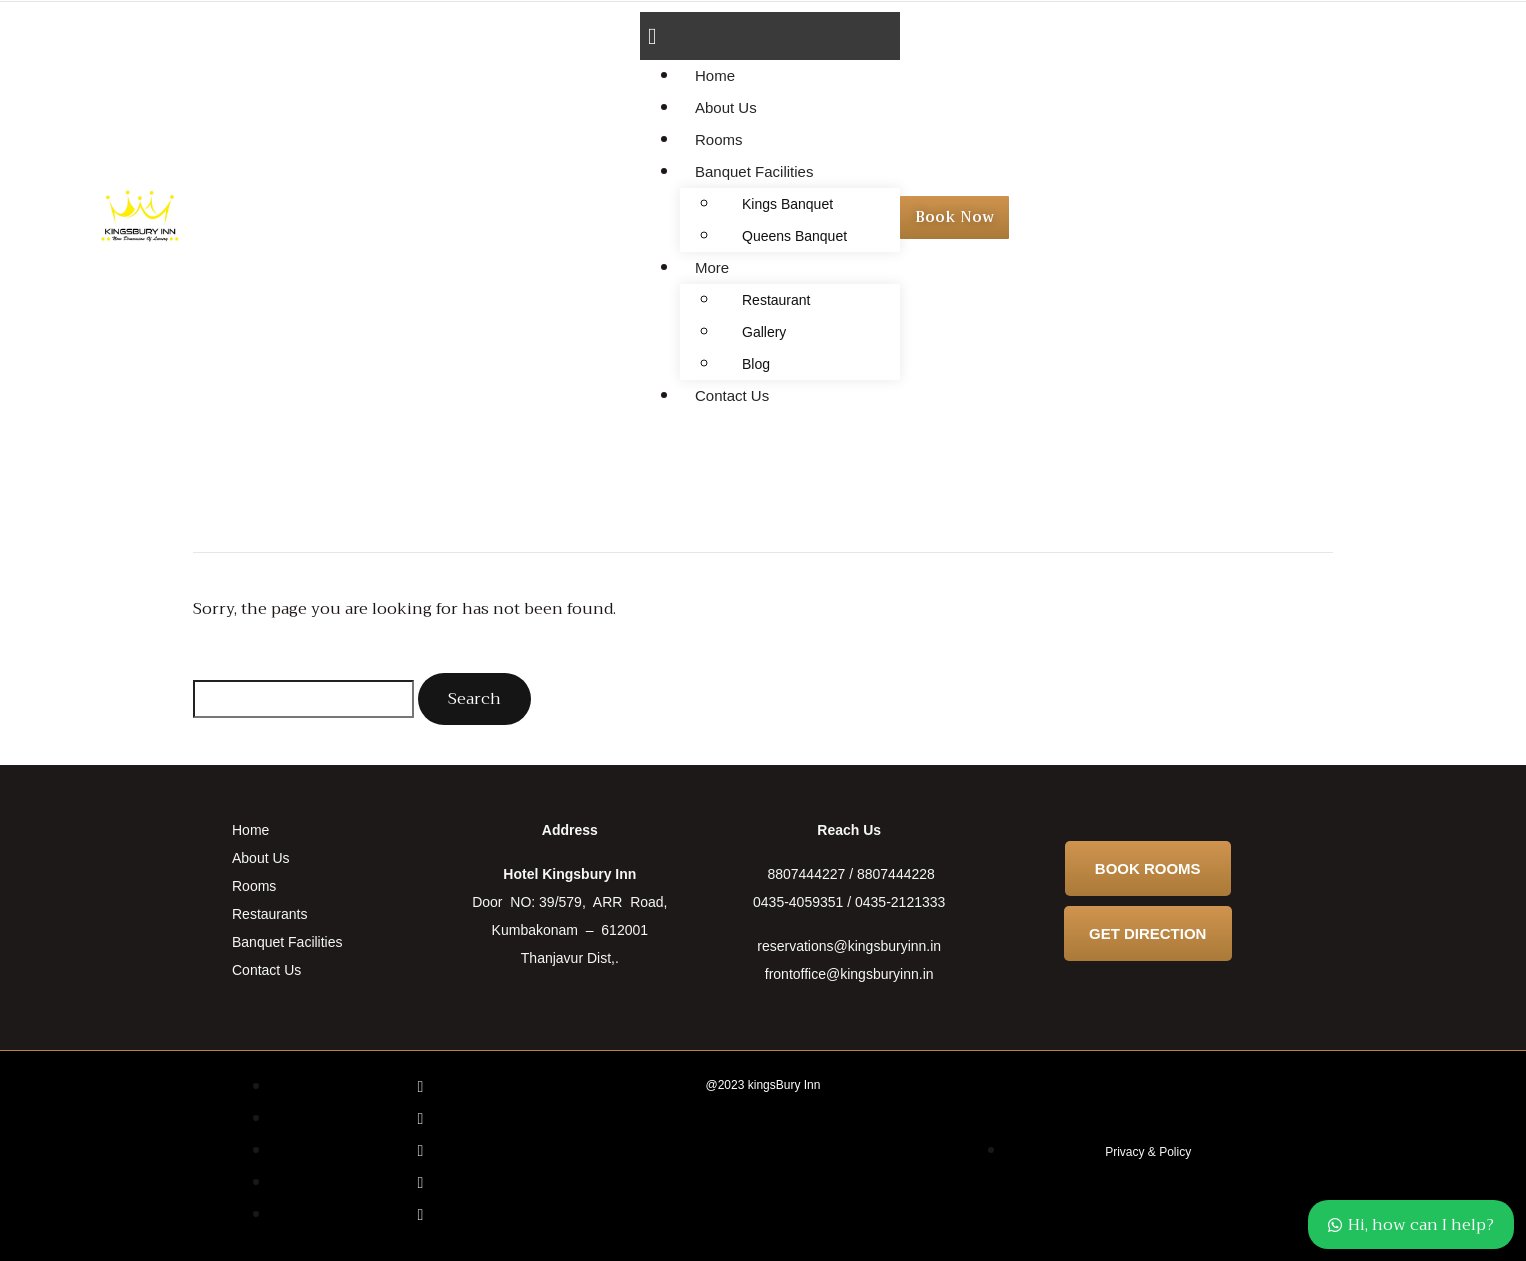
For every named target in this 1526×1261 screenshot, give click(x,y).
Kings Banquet (787, 204)
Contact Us (732, 395)
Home (715, 75)
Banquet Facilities (754, 171)
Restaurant (776, 300)
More (712, 267)
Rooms (719, 139)
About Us (726, 107)
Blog (756, 364)
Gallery (764, 332)
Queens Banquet (794, 236)
